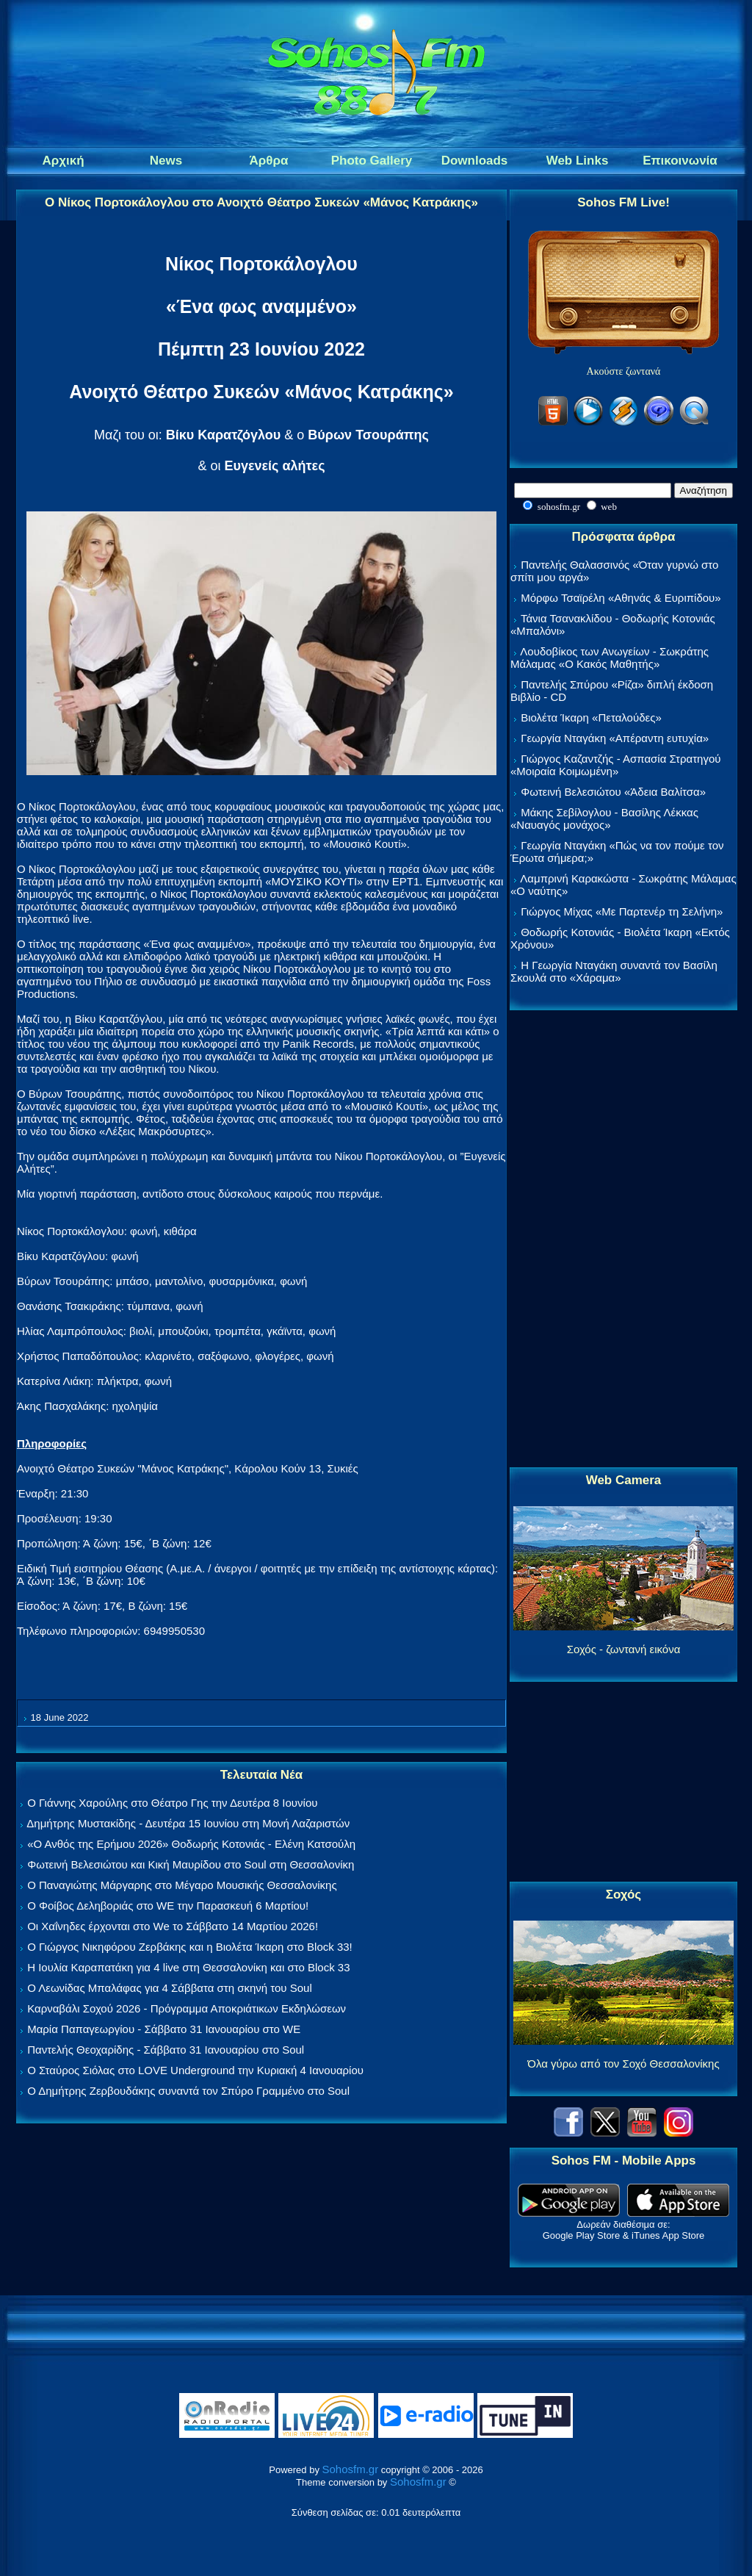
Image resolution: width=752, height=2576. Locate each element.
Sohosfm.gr (350, 2469)
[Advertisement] (623, 1239)
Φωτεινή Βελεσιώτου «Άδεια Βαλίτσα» (613, 791)
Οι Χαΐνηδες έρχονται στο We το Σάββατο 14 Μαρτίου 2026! (172, 1926)
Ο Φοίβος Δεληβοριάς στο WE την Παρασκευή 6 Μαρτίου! (167, 1905)
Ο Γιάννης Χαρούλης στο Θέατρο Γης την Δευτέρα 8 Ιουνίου (172, 1802)
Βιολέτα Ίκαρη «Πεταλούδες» (591, 717)
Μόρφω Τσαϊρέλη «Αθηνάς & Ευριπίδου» (620, 597)
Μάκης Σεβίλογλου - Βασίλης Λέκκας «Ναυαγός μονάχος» (604, 818)
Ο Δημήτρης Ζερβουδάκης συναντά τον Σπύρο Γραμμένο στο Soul (188, 2090)
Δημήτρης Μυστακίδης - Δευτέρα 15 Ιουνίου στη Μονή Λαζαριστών (188, 1823)
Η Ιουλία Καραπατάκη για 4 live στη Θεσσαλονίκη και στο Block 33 (188, 1967)
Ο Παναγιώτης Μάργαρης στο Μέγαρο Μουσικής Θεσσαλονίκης (181, 1885)
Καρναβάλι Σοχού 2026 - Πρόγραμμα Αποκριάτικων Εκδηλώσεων (186, 2008)
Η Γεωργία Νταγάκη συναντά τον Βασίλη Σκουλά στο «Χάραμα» (613, 971)
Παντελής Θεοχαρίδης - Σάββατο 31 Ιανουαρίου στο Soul (165, 2049)
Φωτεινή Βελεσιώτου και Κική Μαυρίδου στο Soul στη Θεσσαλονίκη (190, 1864)
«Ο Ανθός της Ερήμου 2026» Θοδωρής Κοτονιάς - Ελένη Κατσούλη (191, 1844)
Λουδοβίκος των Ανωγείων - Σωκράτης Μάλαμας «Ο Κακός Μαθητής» (609, 657)
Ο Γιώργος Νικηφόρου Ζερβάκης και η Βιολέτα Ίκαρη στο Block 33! (189, 1946)
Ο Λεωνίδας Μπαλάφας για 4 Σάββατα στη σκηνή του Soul (169, 1988)
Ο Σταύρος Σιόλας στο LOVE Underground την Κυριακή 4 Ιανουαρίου (195, 2070)
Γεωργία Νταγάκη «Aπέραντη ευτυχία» (615, 738)
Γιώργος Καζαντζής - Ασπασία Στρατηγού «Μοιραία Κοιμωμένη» (615, 764)
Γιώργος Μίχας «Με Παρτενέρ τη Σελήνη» (622, 911)
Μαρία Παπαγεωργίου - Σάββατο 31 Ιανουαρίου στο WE (163, 2029)
